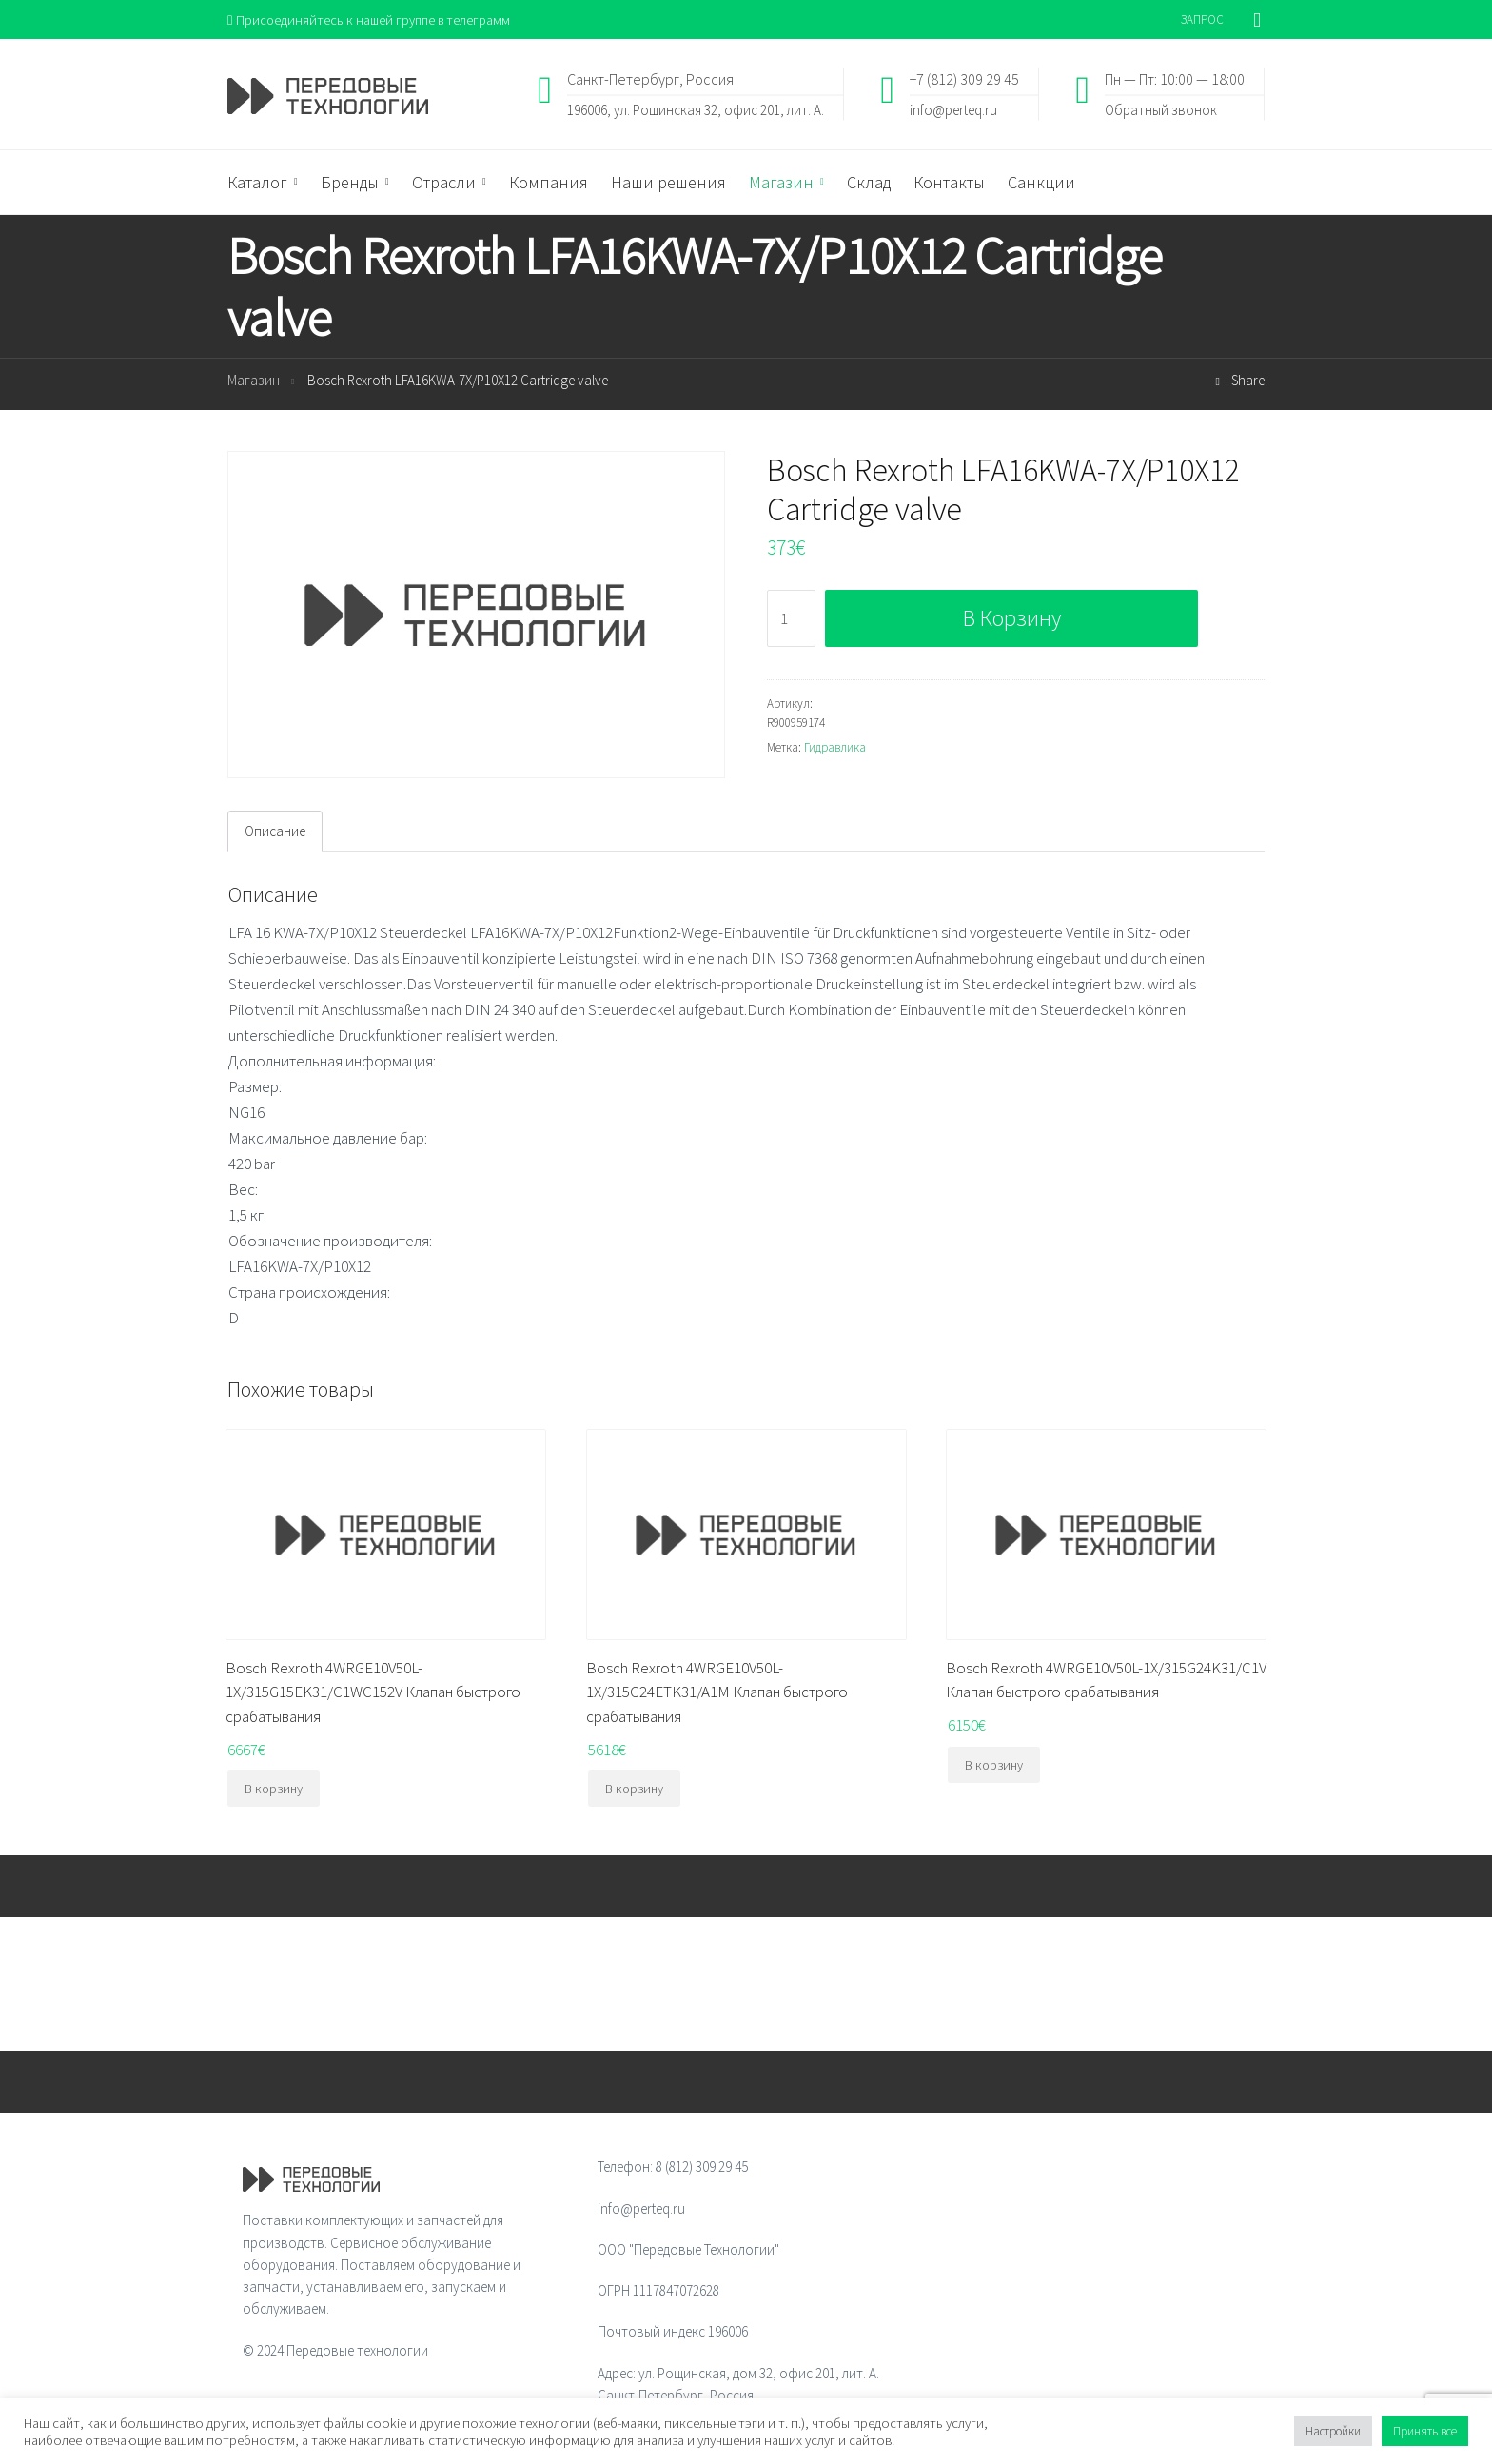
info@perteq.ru (953, 110)
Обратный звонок (1161, 110)
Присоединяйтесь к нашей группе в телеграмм (373, 19)
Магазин (253, 382)
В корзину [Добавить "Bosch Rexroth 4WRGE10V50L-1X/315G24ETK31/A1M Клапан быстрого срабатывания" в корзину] (634, 1790)
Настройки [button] (1333, 2431)
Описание (275, 833)
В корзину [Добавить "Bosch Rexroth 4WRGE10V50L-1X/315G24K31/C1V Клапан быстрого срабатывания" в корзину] (994, 1765)
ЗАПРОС (1202, 19)
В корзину (1012, 619)
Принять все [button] (1425, 2431)
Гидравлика (835, 748)
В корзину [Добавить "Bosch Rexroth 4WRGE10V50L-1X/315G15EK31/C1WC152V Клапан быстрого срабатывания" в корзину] (274, 1790)
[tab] (275, 832)
